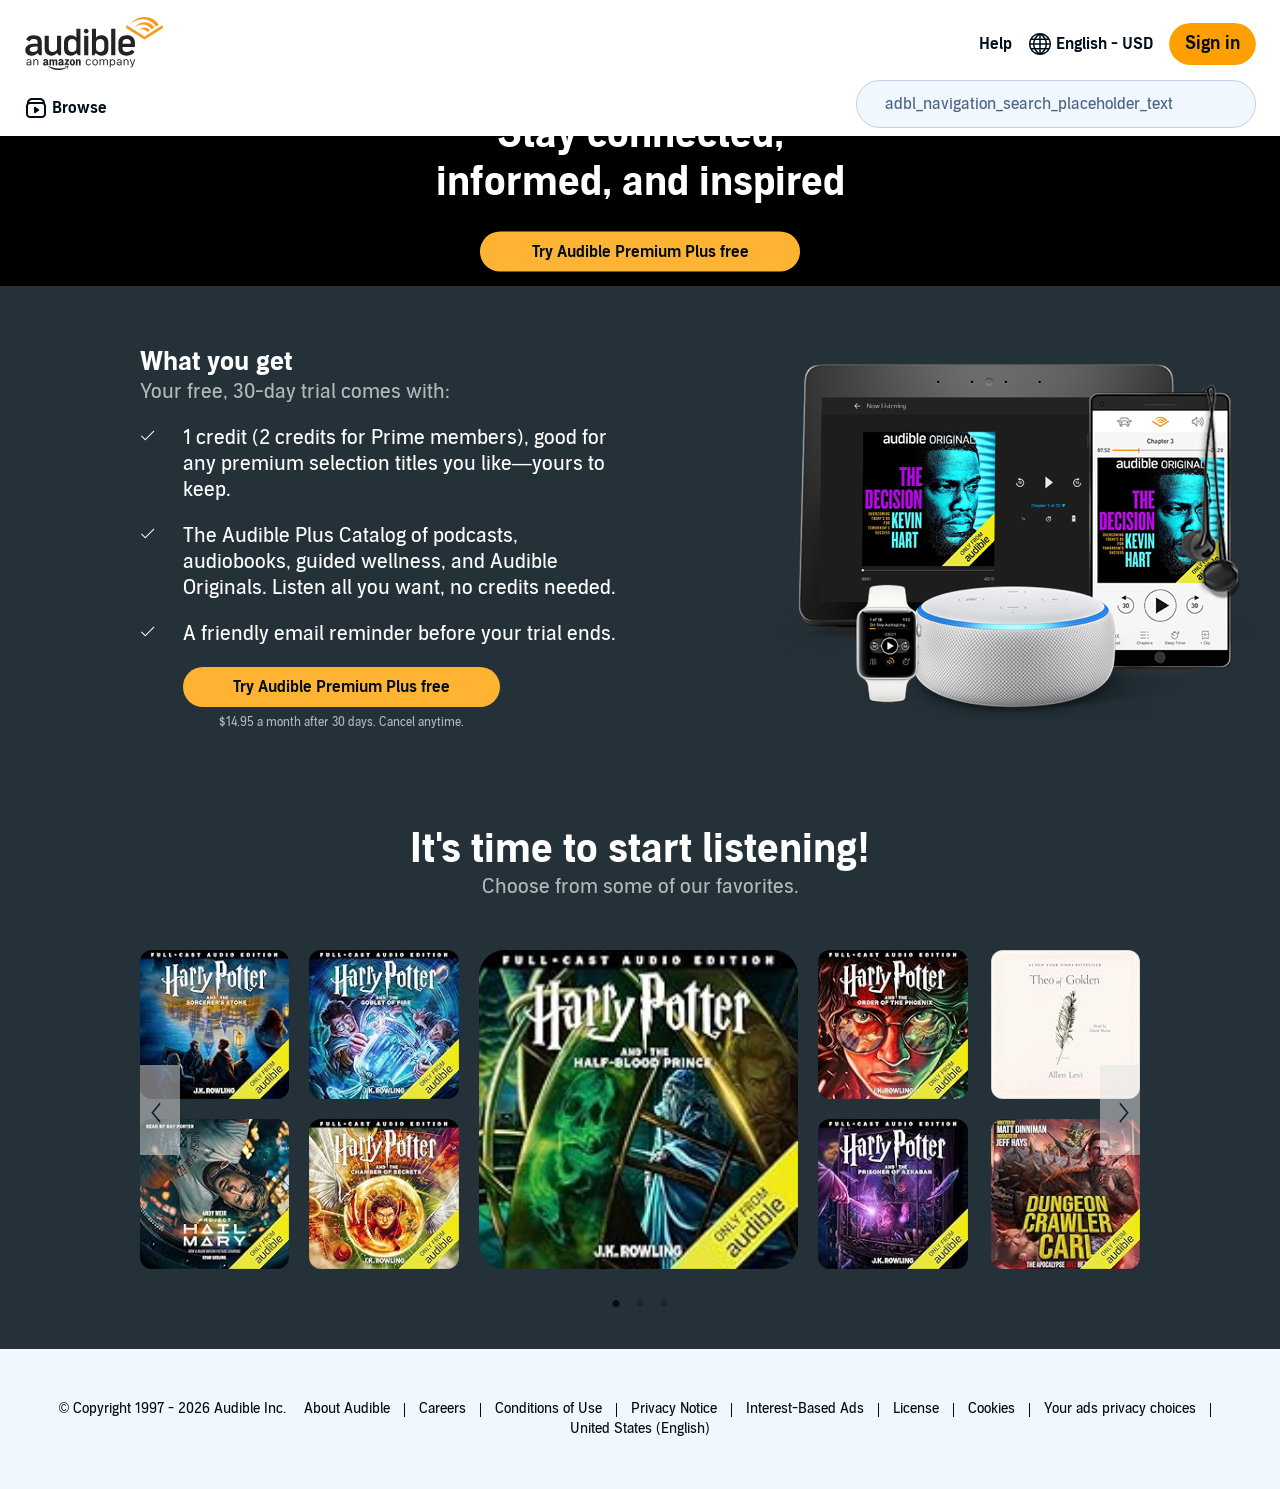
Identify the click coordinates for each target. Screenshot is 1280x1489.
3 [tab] (664, 1304)
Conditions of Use (548, 1408)
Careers (442, 1408)
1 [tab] (616, 1304)
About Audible (347, 1408)
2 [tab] (640, 1304)
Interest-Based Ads (805, 1408)
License (916, 1408)
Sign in (1212, 43)
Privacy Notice (674, 1408)
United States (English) (640, 1428)
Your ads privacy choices (1120, 1408)
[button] (640, 252)
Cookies (991, 1408)
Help (995, 44)
